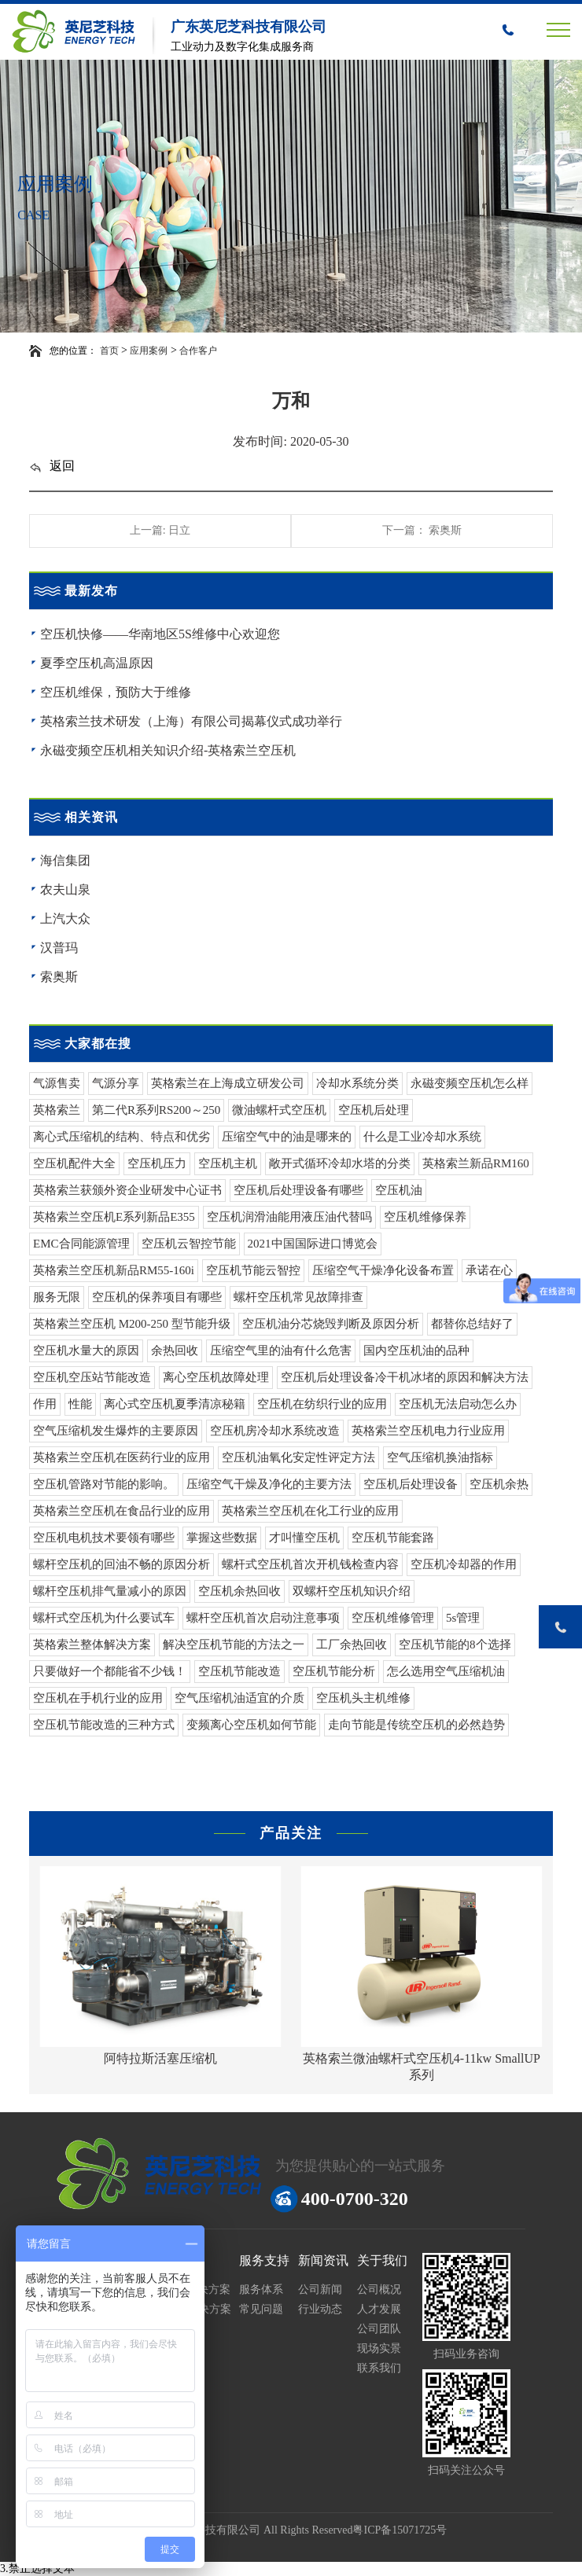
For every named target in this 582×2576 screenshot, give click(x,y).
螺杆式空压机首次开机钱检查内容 (310, 1564)
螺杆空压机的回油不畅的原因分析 (121, 1564)
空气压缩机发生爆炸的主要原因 (115, 1430)
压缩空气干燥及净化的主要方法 (269, 1484)
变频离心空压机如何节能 (251, 1724)
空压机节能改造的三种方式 (104, 1724)
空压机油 (398, 1190)
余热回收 (174, 1350)
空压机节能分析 (334, 1671)
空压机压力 (156, 1163)
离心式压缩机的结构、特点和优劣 (121, 1136)
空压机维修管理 (393, 1617)
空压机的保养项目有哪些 (157, 1297)
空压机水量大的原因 (86, 1350)
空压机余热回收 (239, 1591)
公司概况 (379, 2289)
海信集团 (65, 860)
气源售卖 (56, 1083)
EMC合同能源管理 (81, 1243)
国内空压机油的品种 (416, 1350)
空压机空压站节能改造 (92, 1377)
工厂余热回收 (351, 1644)
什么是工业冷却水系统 (422, 1136)
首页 (109, 350)
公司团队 (379, 2329)
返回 (52, 465)
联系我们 (379, 2368)
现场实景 (379, 2348)
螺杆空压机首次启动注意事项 (263, 1617)
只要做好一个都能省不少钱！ (109, 1671)
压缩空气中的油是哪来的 (287, 1136)
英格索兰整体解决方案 (92, 1644)
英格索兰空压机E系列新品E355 (114, 1217)
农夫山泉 (65, 889)
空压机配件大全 (74, 1163)
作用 (45, 1404)
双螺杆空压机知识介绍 (352, 1591)
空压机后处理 (373, 1110)
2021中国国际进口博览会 (313, 1243)
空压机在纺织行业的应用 (322, 1404)
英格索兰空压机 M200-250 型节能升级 (131, 1323)
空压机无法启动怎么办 (458, 1404)
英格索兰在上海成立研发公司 (227, 1083)
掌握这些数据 (221, 1537)
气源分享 (115, 1083)
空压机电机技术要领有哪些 (104, 1537)
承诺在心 (489, 1270)
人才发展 (379, 2309)
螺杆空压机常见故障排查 (298, 1297)
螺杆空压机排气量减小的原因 (109, 1591)
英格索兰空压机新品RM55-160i (113, 1270)
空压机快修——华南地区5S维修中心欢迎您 (160, 634)
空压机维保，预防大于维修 (115, 692)
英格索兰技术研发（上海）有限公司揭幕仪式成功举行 (191, 721)
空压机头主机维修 (363, 1698)
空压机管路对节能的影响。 (104, 1484)
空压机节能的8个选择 (455, 1644)
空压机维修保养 (425, 1217)
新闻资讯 (323, 2260)
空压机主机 (227, 1163)
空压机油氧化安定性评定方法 (298, 1457)
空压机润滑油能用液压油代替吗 (289, 1217)
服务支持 (264, 2260)
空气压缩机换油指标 (440, 1457)
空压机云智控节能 (189, 1243)
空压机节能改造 (239, 1671)
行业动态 (320, 2309)
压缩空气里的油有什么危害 (281, 1350)
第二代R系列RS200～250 (156, 1110)
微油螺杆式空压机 (279, 1110)
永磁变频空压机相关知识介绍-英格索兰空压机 (168, 750)
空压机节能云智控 (253, 1270)
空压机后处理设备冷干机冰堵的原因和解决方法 (405, 1377)
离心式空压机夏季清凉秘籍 (174, 1404)
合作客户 (198, 350)
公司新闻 (320, 2289)
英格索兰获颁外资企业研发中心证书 (127, 1190)
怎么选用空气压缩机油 (446, 1671)
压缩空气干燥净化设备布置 (383, 1270)
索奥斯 (59, 976)
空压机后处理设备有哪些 (298, 1190)
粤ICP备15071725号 (399, 2530)
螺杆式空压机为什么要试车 (104, 1617)
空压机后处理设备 (410, 1484)
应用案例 (149, 350)
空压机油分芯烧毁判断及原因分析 (330, 1323)
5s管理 (463, 1617)
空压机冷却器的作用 (464, 1564)
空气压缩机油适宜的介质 (239, 1698)
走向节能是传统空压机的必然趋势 (416, 1724)
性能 (80, 1404)
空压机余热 (499, 1484)
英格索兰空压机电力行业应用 (428, 1430)
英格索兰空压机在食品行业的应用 (121, 1511)
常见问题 (261, 2309)
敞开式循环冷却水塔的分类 (340, 1163)
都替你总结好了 (472, 1323)
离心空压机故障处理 (216, 1377)
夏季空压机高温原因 (96, 663)
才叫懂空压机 (304, 1537)
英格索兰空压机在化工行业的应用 (310, 1511)
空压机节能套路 (393, 1537)
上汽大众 (65, 918)
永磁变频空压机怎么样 (470, 1083)
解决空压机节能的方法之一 (233, 1644)
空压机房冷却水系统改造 (275, 1430)
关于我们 (382, 2260)
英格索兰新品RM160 (475, 1163)
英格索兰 (56, 1110)
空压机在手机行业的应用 (98, 1698)
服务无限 (56, 1297)
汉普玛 (59, 947)
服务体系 (261, 2289)
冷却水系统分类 (357, 1083)
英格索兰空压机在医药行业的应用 (121, 1457)
